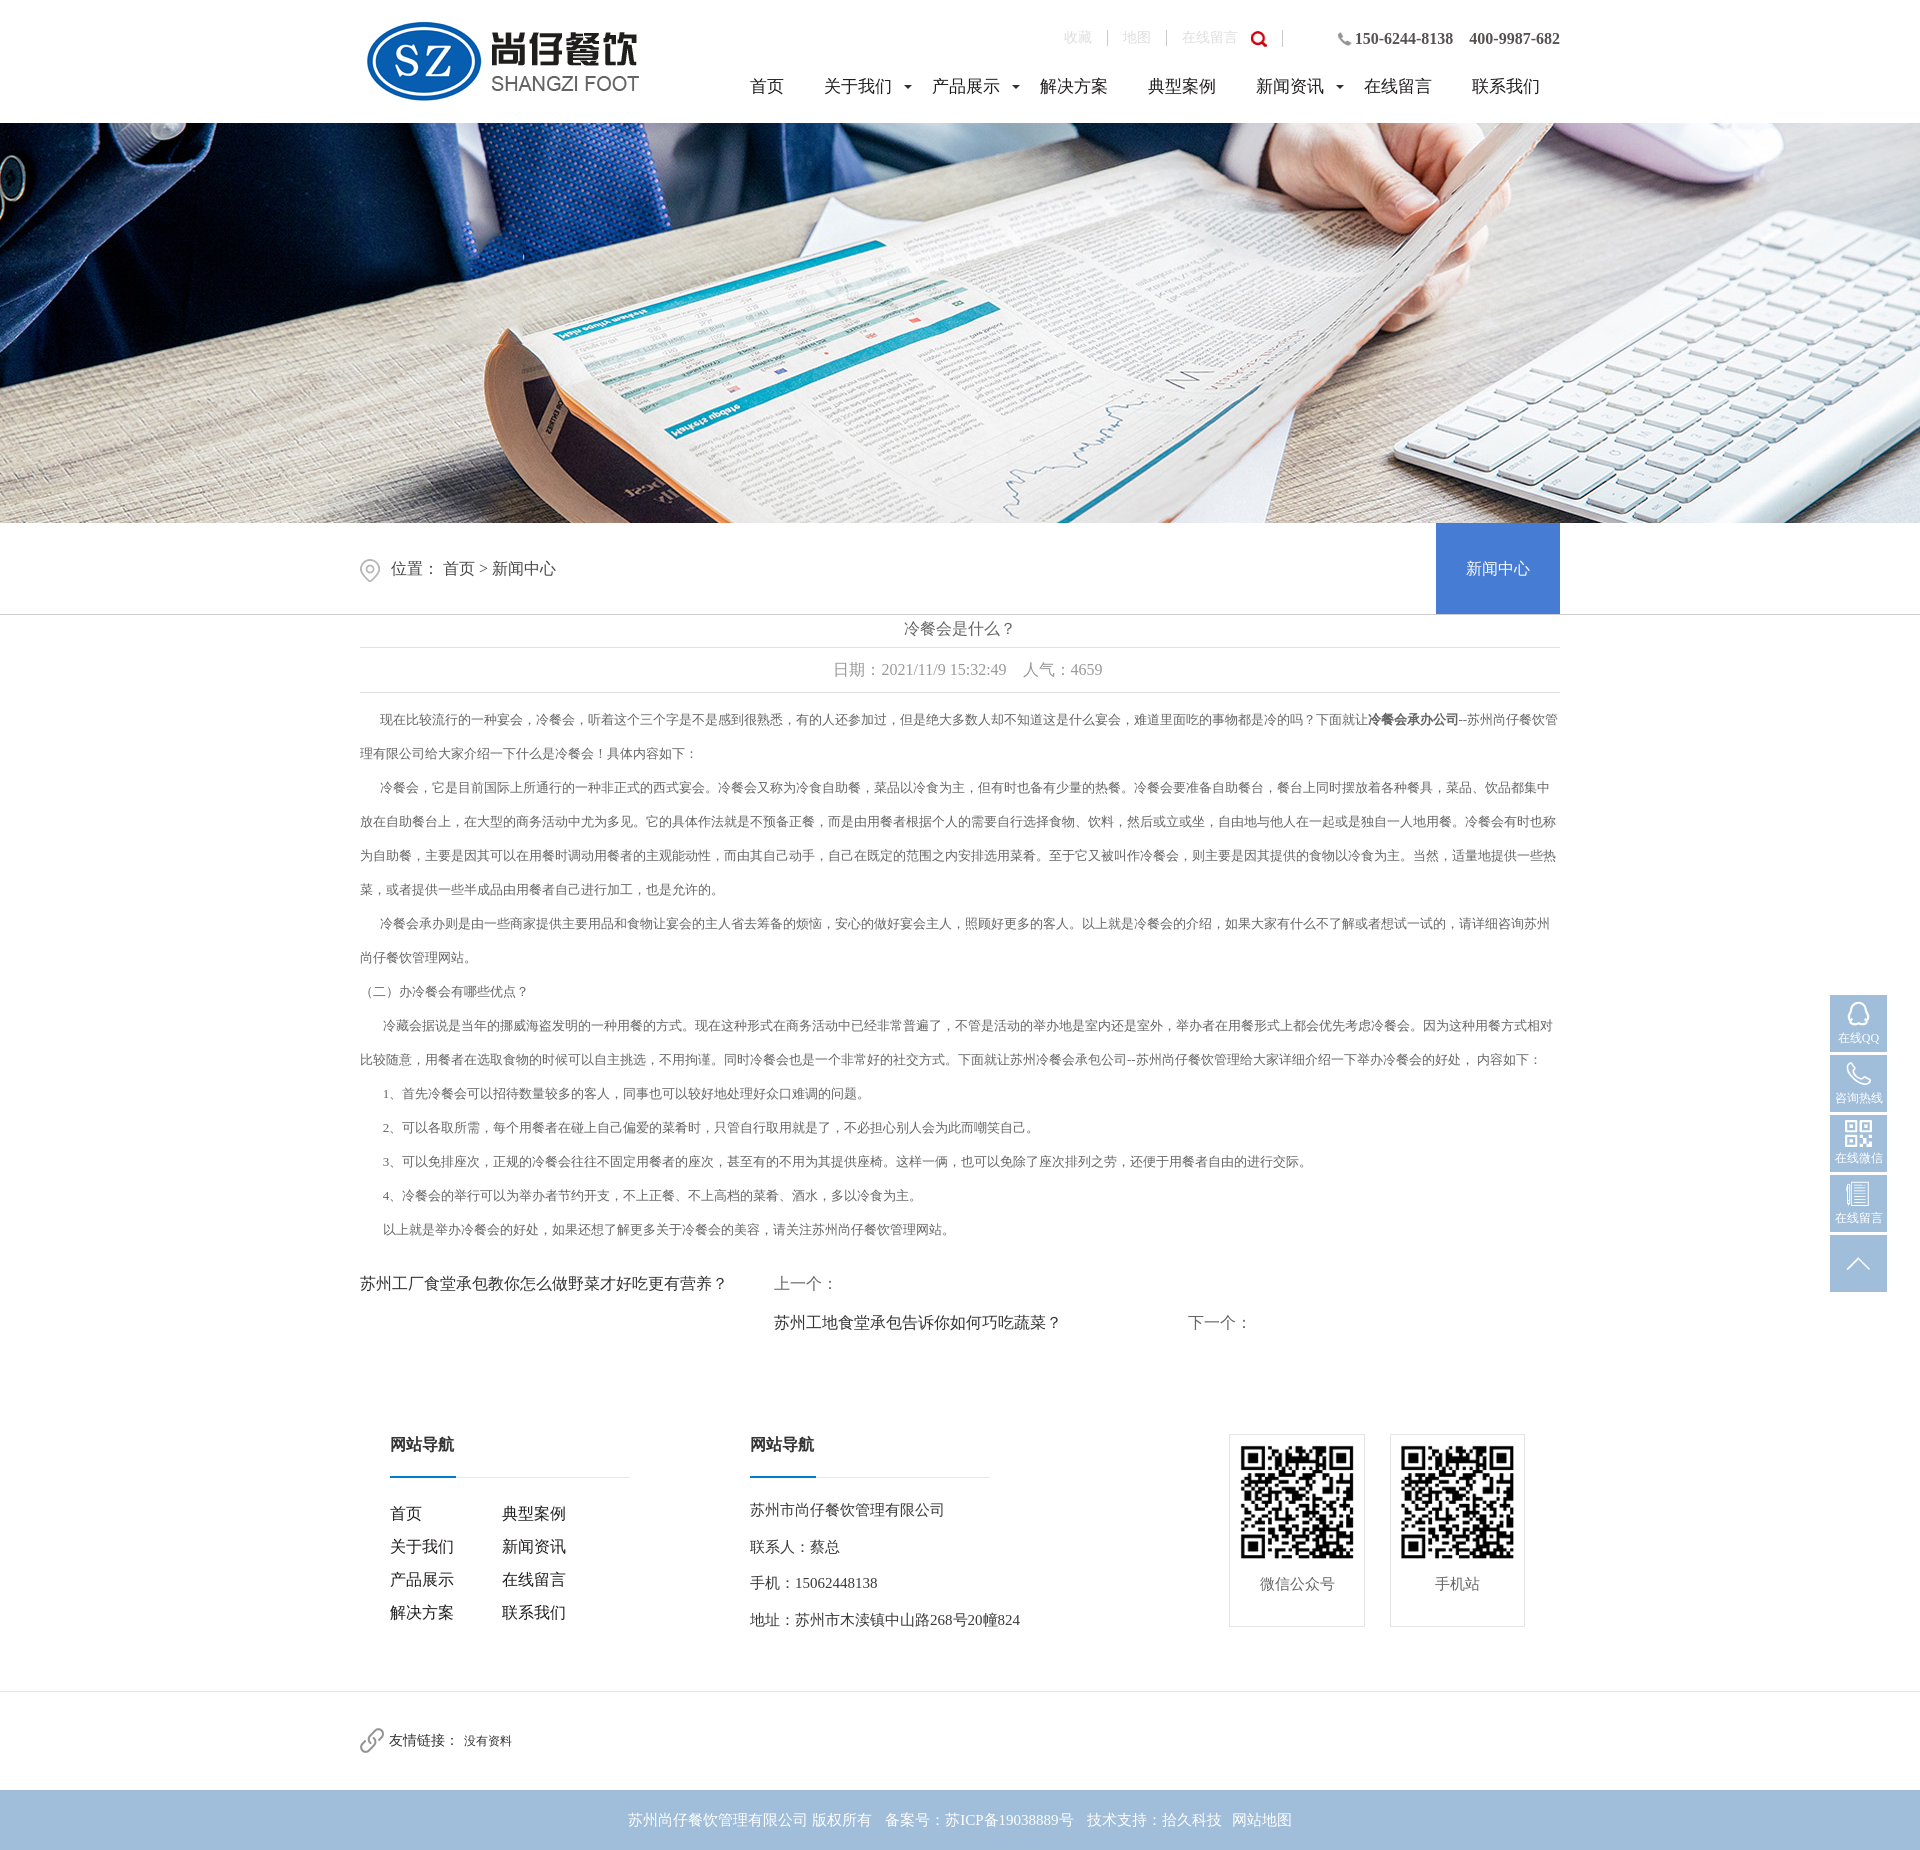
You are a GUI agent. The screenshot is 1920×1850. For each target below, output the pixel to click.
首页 (767, 86)
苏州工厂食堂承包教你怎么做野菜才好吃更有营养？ (544, 1283)
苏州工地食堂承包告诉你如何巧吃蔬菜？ (918, 1322)
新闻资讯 (1290, 86)
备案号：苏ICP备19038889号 (979, 1820)
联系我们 (1506, 86)
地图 (1137, 37)
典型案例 (1182, 86)
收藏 (1078, 37)
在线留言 (1210, 37)
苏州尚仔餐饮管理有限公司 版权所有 (750, 1820)
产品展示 (966, 86)
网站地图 (1262, 1820)
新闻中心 (524, 568)
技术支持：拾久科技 (1154, 1820)
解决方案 (1074, 86)
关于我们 (858, 86)
